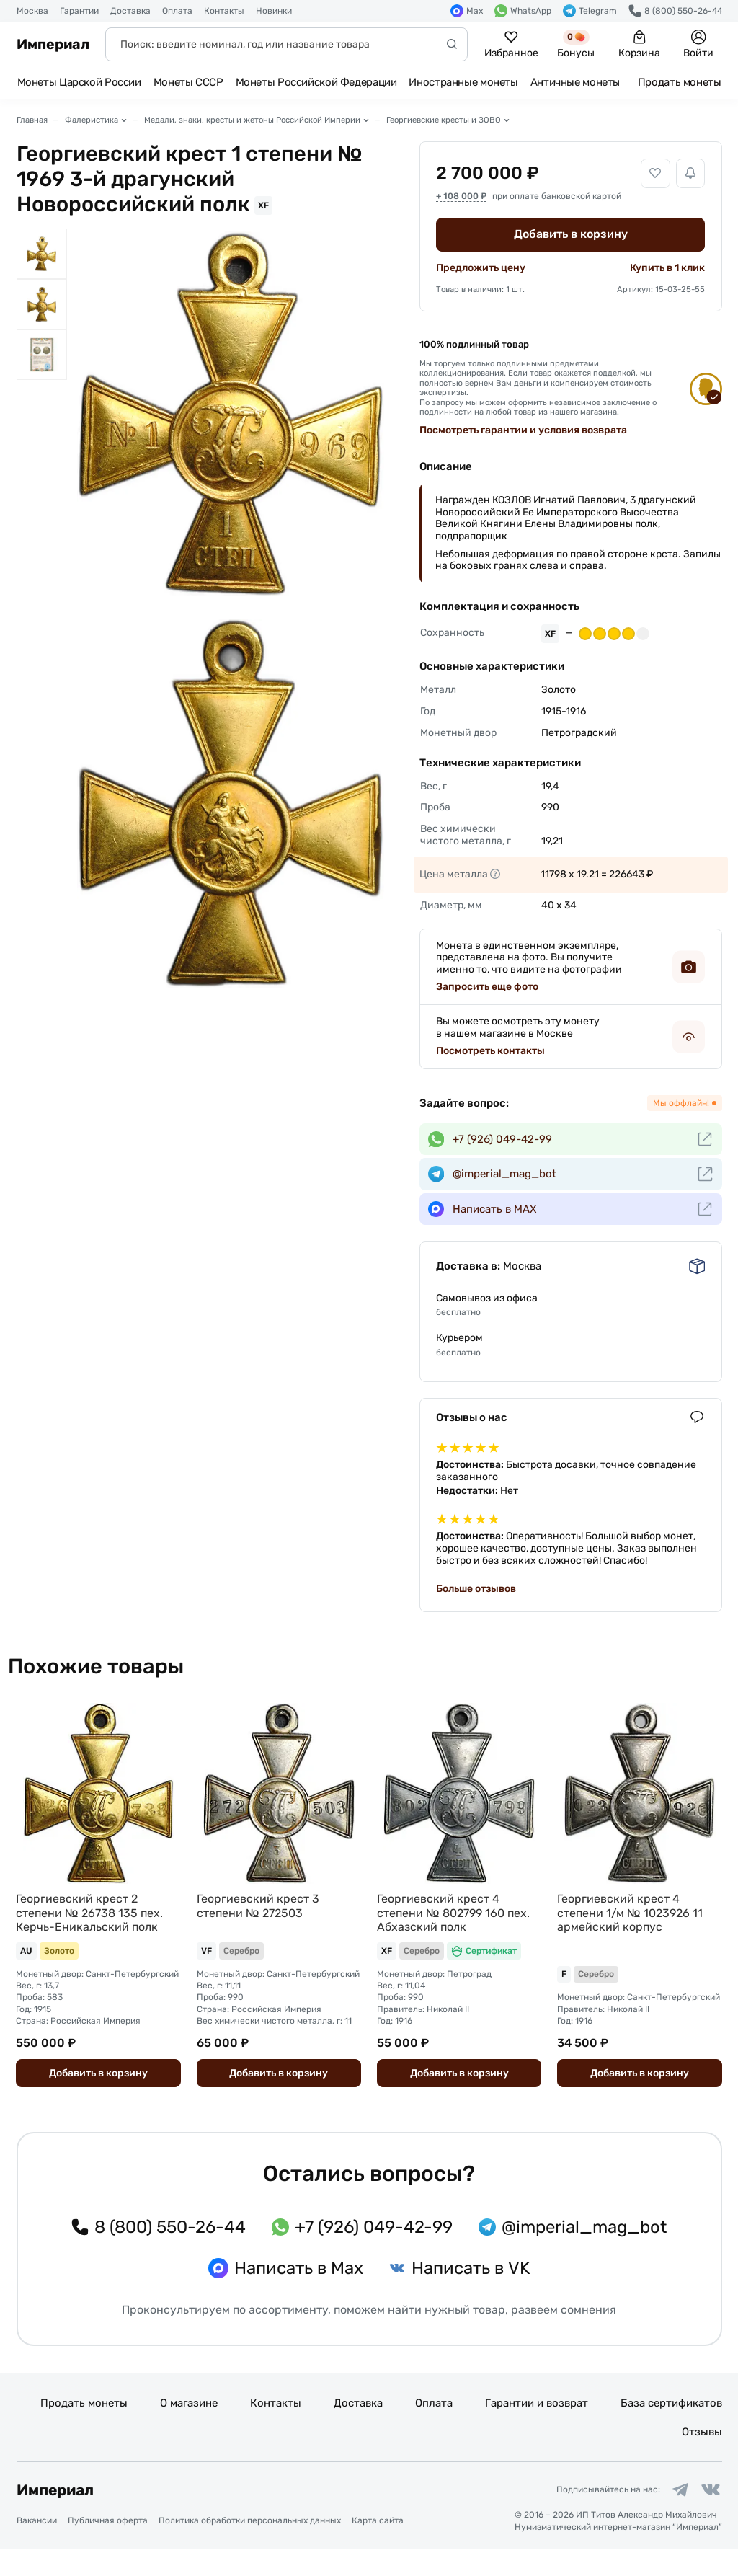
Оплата (177, 10)
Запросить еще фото (487, 987)
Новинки (274, 10)
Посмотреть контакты (490, 1051)
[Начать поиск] (452, 44)
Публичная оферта (108, 2548)
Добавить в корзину (571, 234)
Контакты (224, 10)
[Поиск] (286, 44)
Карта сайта (378, 2548)
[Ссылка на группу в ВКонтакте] (708, 2514)
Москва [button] (32, 10)
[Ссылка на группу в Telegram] (673, 2514)
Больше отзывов (476, 1589)
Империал (53, 44)
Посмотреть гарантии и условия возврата (523, 430)
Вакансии (37, 2548)
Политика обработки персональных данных (250, 2548)
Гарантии (79, 10)
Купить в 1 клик (667, 268)
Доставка (130, 10)
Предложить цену (480, 268)
